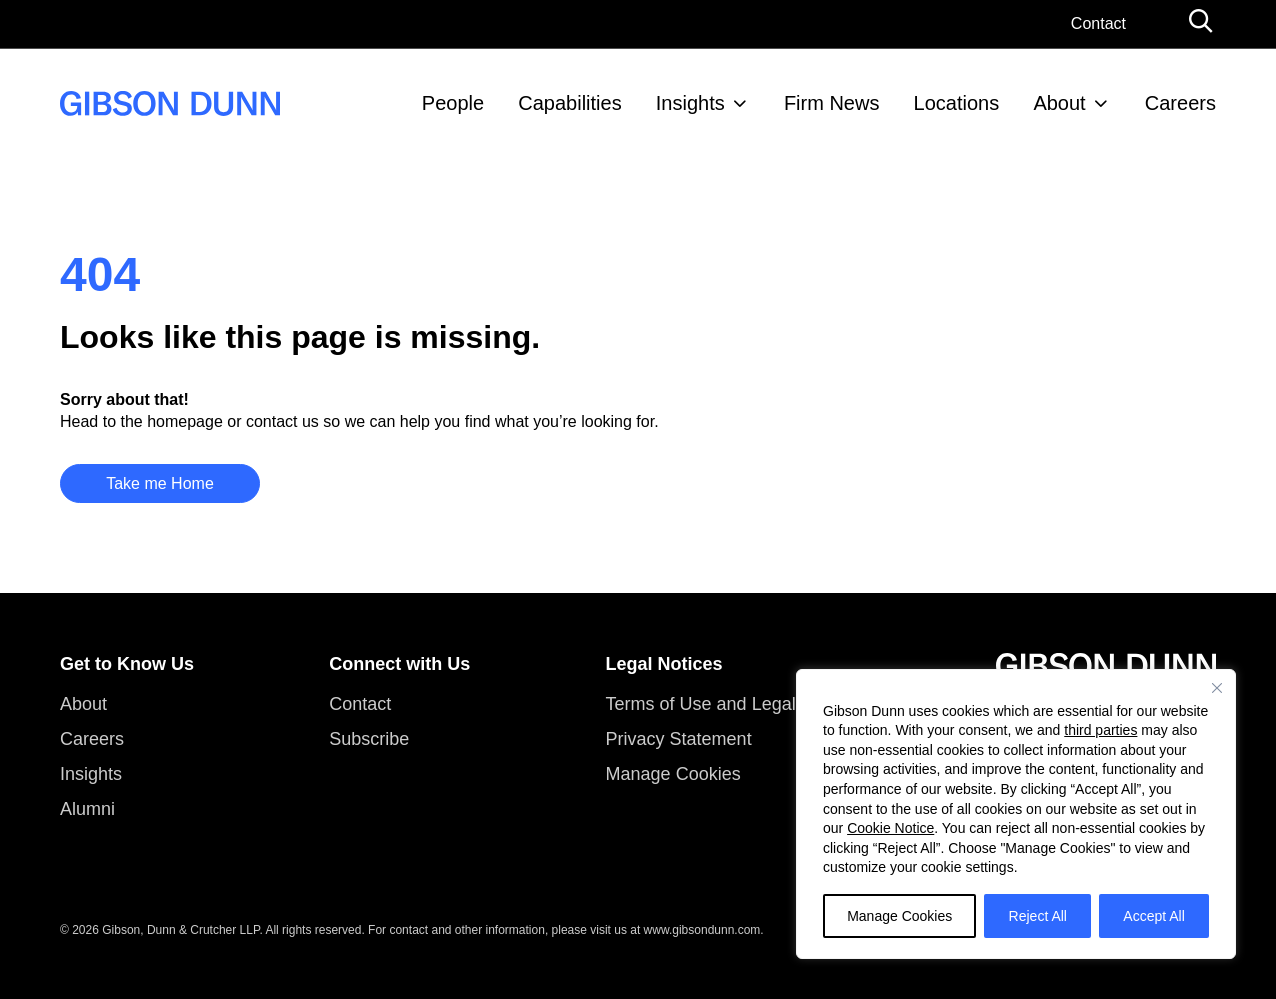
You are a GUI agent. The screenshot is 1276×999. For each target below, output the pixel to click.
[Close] (1217, 688)
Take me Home (160, 483)
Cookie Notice (890, 828)
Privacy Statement (679, 739)
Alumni (87, 809)
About (1059, 103)
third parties (1100, 730)
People (453, 103)
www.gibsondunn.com (702, 930)
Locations (957, 103)
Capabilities (569, 103)
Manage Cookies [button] (673, 774)
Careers (1180, 103)
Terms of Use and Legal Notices (733, 704)
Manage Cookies (899, 916)
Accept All (1153, 916)
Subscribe (369, 739)
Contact (1098, 23)
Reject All (1038, 916)
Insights (690, 103)
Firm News (832, 103)
